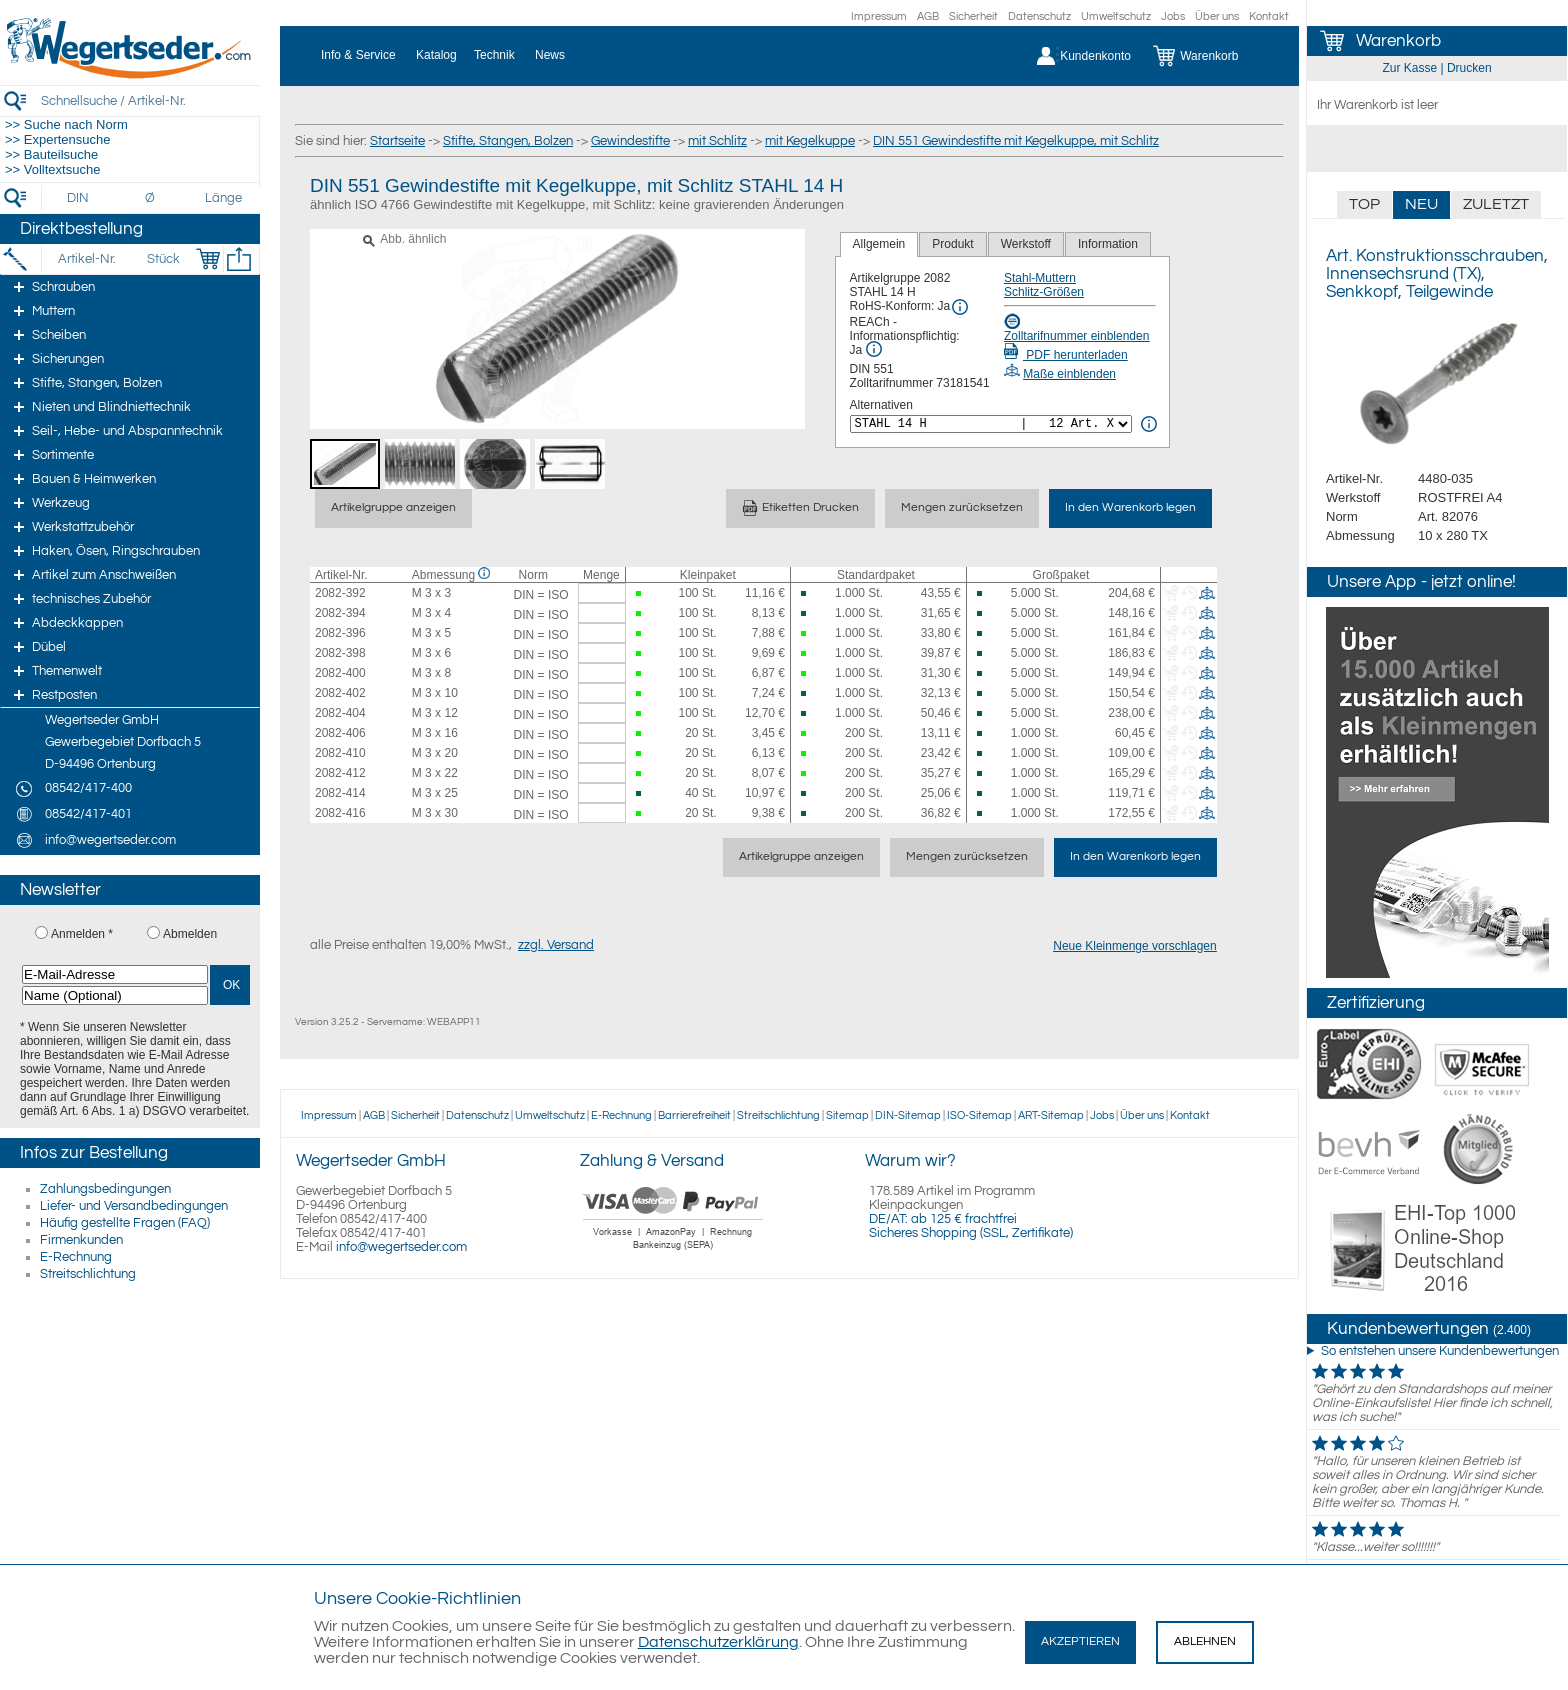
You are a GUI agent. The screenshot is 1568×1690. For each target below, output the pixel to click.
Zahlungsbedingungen (105, 1189)
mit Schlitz (717, 141)
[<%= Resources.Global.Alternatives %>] (991, 424)
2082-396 (340, 633)
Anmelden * (82, 934)
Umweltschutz (1116, 16)
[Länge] (223, 198)
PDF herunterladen (1066, 355)
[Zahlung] (673, 1252)
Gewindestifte (630, 141)
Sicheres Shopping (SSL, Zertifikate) (971, 1233)
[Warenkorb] (1210, 56)
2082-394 (340, 613)
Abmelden (190, 934)
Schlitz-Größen (1044, 292)
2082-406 (340, 733)
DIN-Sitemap (908, 1115)
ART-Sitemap (1051, 1115)
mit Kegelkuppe (810, 141)
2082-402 (340, 693)
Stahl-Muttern (1040, 278)
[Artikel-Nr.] (86, 259)
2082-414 (340, 793)
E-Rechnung (76, 1257)
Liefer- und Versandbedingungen (134, 1206)
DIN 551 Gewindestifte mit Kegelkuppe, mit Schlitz (1016, 141)
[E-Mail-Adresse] (115, 974)
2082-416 (340, 813)
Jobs (1173, 16)
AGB (928, 16)
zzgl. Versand (556, 945)
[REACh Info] (874, 349)
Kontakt (1269, 16)
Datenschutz (1039, 16)
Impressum (879, 16)
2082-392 (340, 593)
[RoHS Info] (960, 307)
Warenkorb (1398, 41)
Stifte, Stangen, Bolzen (508, 141)
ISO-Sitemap (979, 1115)
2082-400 (340, 673)
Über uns (1217, 16)
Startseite (397, 141)
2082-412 (340, 773)
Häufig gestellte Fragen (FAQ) (125, 1223)
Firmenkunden (81, 1240)
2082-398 (340, 653)
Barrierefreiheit (694, 1115)
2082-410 (340, 753)
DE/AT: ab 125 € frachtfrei (943, 1219)
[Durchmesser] (151, 198)
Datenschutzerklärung (718, 1642)
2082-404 (340, 713)
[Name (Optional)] (115, 995)
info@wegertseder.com (401, 1247)
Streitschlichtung (88, 1274)
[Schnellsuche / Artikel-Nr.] (150, 100)
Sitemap (847, 1115)
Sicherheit (973, 16)
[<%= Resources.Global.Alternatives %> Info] (1149, 424)
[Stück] (162, 259)
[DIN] (78, 198)
